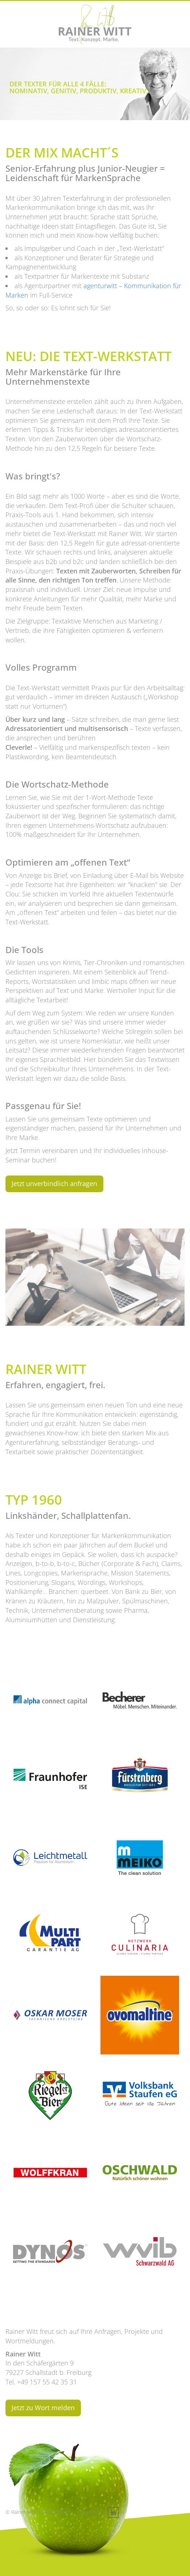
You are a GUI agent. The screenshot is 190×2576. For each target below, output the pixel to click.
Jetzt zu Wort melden (43, 2407)
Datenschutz (56, 2511)
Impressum (89, 2511)
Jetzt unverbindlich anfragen (54, 1183)
